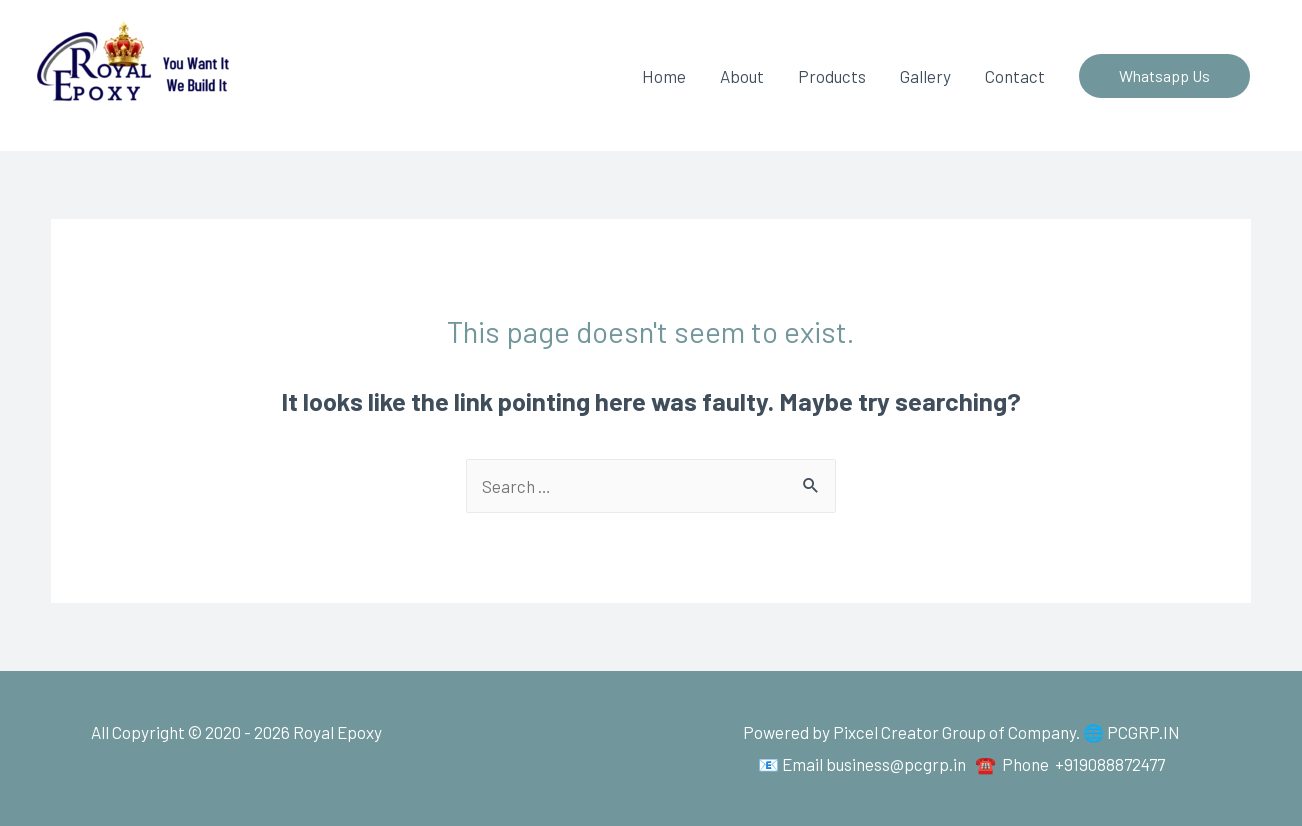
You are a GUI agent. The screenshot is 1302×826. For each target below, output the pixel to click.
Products (832, 76)
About (742, 76)
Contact (1015, 76)
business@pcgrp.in (896, 764)
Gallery (925, 76)
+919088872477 (1110, 764)
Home (664, 76)
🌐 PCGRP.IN (1131, 732)
